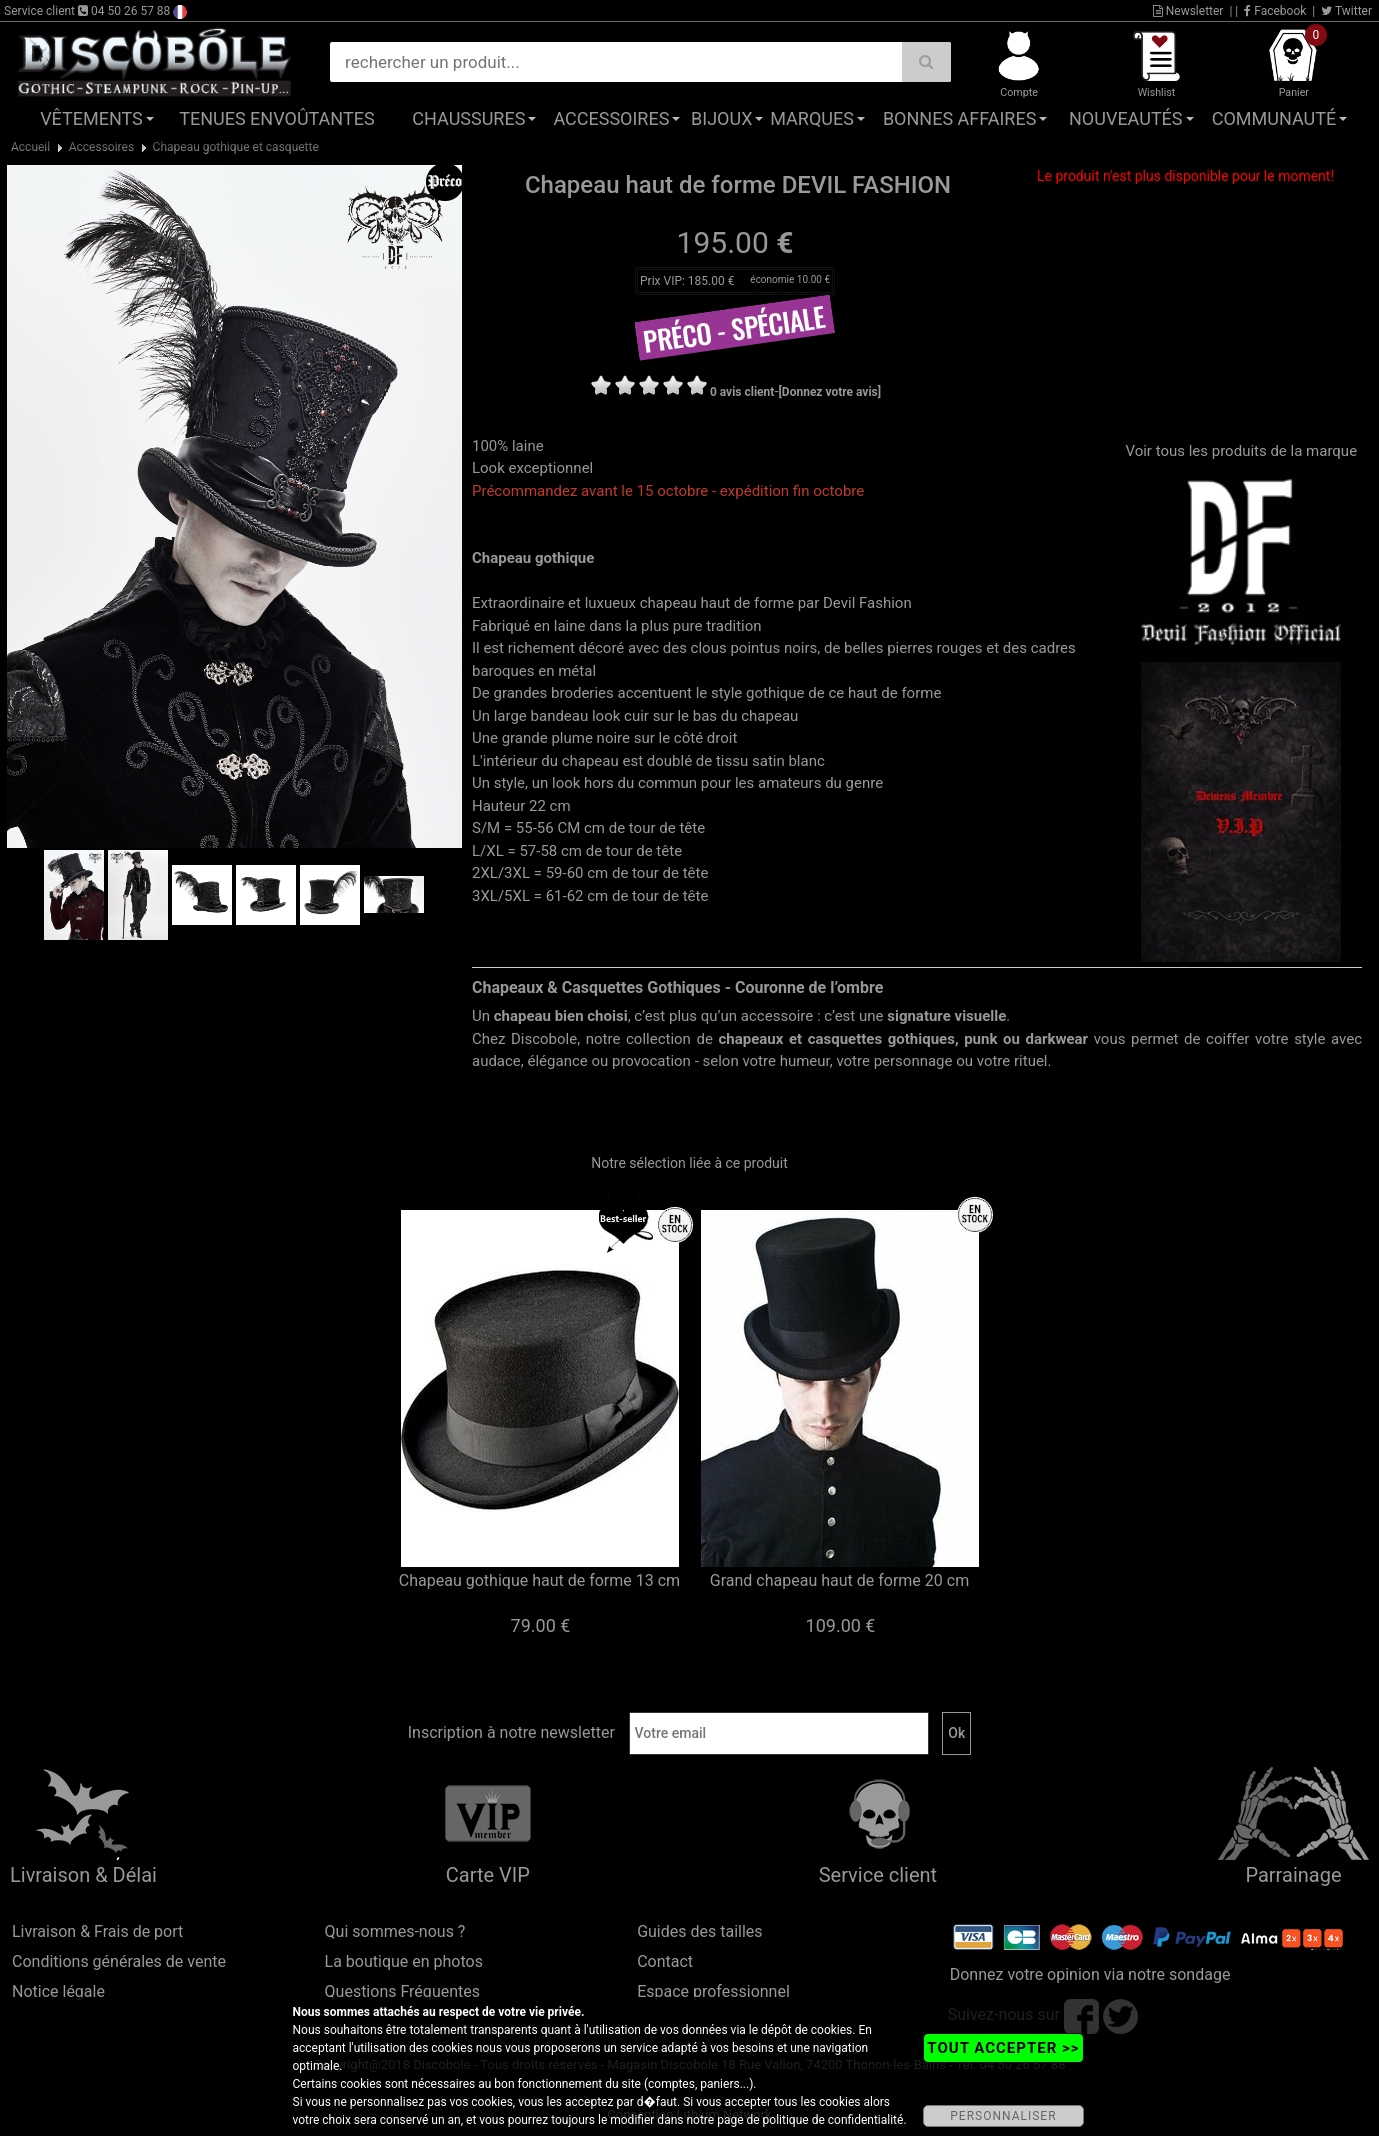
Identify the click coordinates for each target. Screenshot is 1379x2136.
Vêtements (91, 118)
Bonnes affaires (959, 118)
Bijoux (721, 118)
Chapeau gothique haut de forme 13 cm (539, 1580)
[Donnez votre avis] (830, 392)
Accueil (30, 147)
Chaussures (468, 118)
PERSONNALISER (1003, 2116)
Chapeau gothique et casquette (236, 147)
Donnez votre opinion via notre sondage (1090, 1974)
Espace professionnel (713, 1991)
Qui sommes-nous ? (395, 1931)
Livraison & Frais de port (97, 1931)
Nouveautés (1126, 118)
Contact (665, 1961)
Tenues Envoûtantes (276, 118)
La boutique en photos (404, 1961)
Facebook (1275, 11)
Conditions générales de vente (119, 1961)
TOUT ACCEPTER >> (1003, 2048)
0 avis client (742, 392)
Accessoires (611, 118)
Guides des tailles (699, 1931)
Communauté (1274, 118)
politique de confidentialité (833, 2120)
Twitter (1346, 11)
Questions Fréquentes (403, 1991)
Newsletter (1188, 11)
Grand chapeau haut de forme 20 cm (839, 1580)
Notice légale (58, 1991)
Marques (812, 118)
